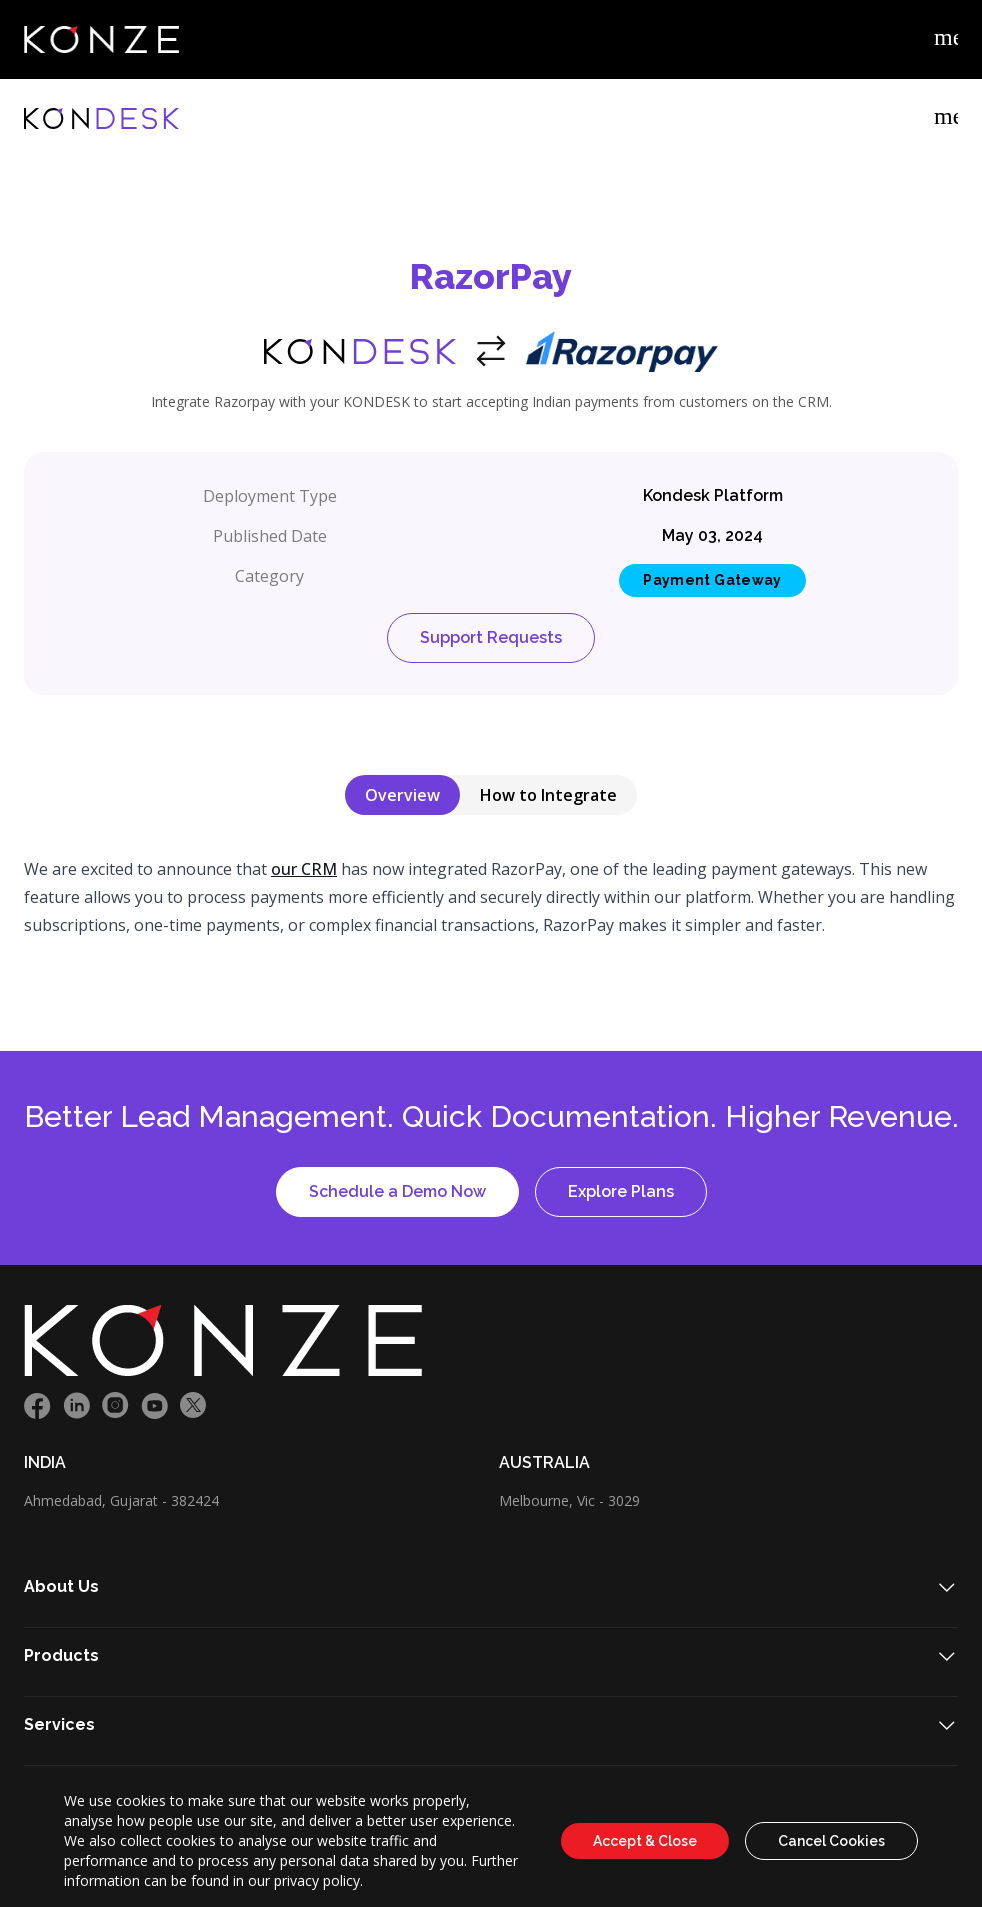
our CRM (304, 869)
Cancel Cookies (831, 1841)
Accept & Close (645, 1841)
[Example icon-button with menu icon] (946, 40)
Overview (402, 795)
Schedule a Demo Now (397, 1191)
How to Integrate (548, 795)
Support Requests (491, 637)
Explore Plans (621, 1191)
